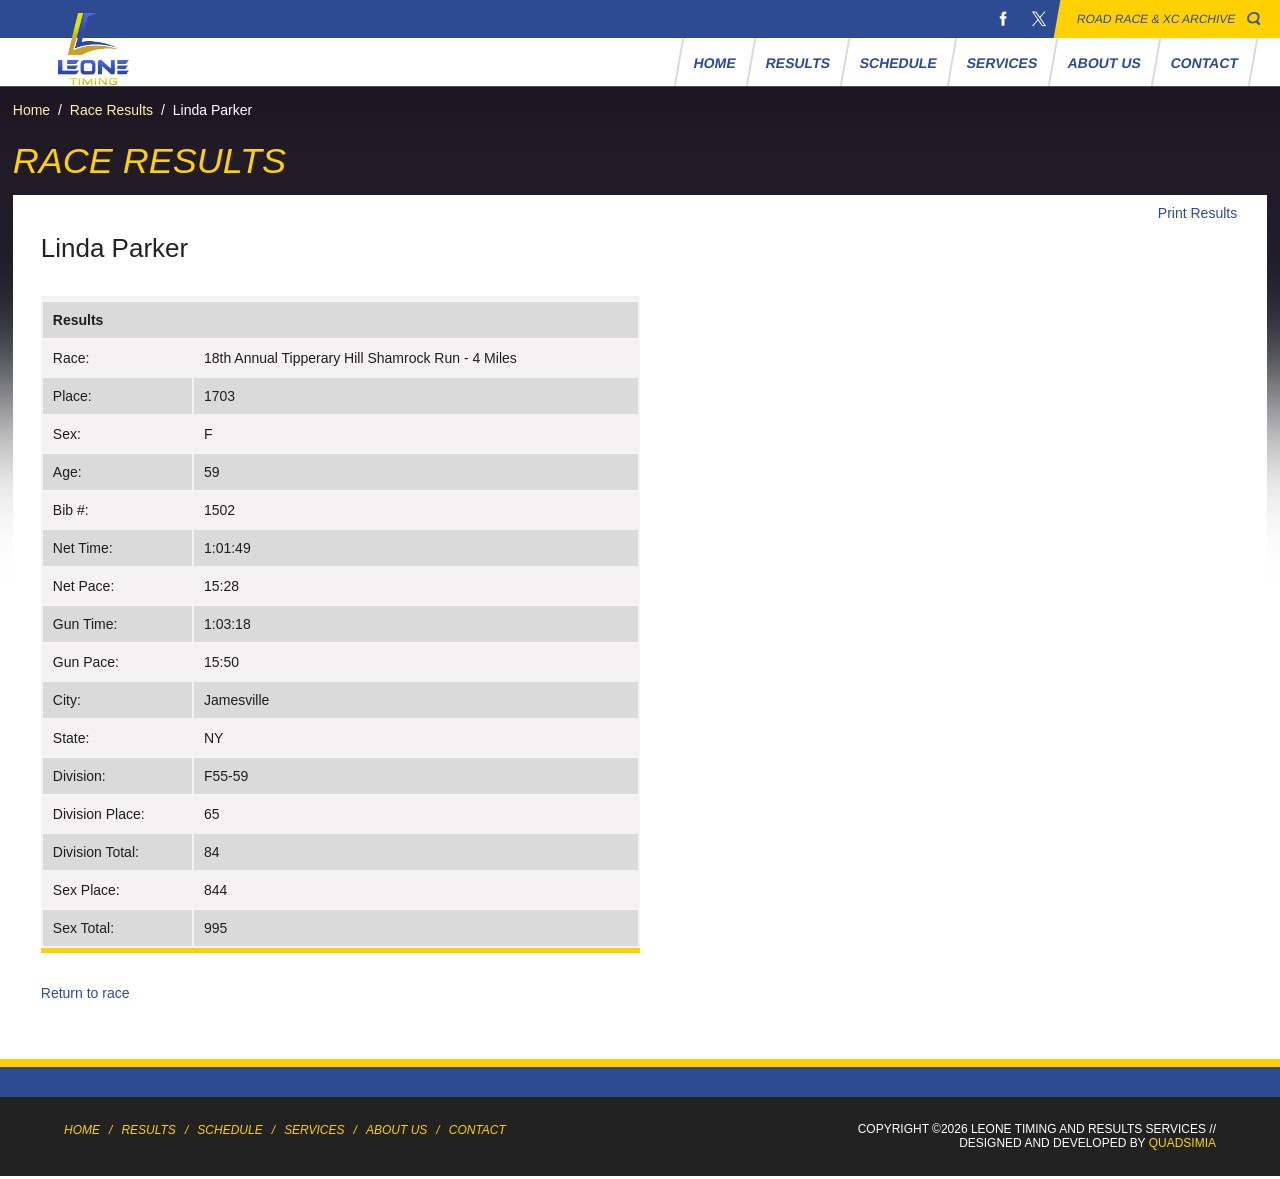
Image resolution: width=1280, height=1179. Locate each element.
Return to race (85, 993)
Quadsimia (1182, 1143)
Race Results (111, 110)
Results (798, 63)
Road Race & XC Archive (1156, 19)
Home (715, 63)
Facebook (1003, 19)
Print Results (1197, 213)
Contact (1205, 63)
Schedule (899, 63)
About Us (1104, 63)
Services (1002, 63)
